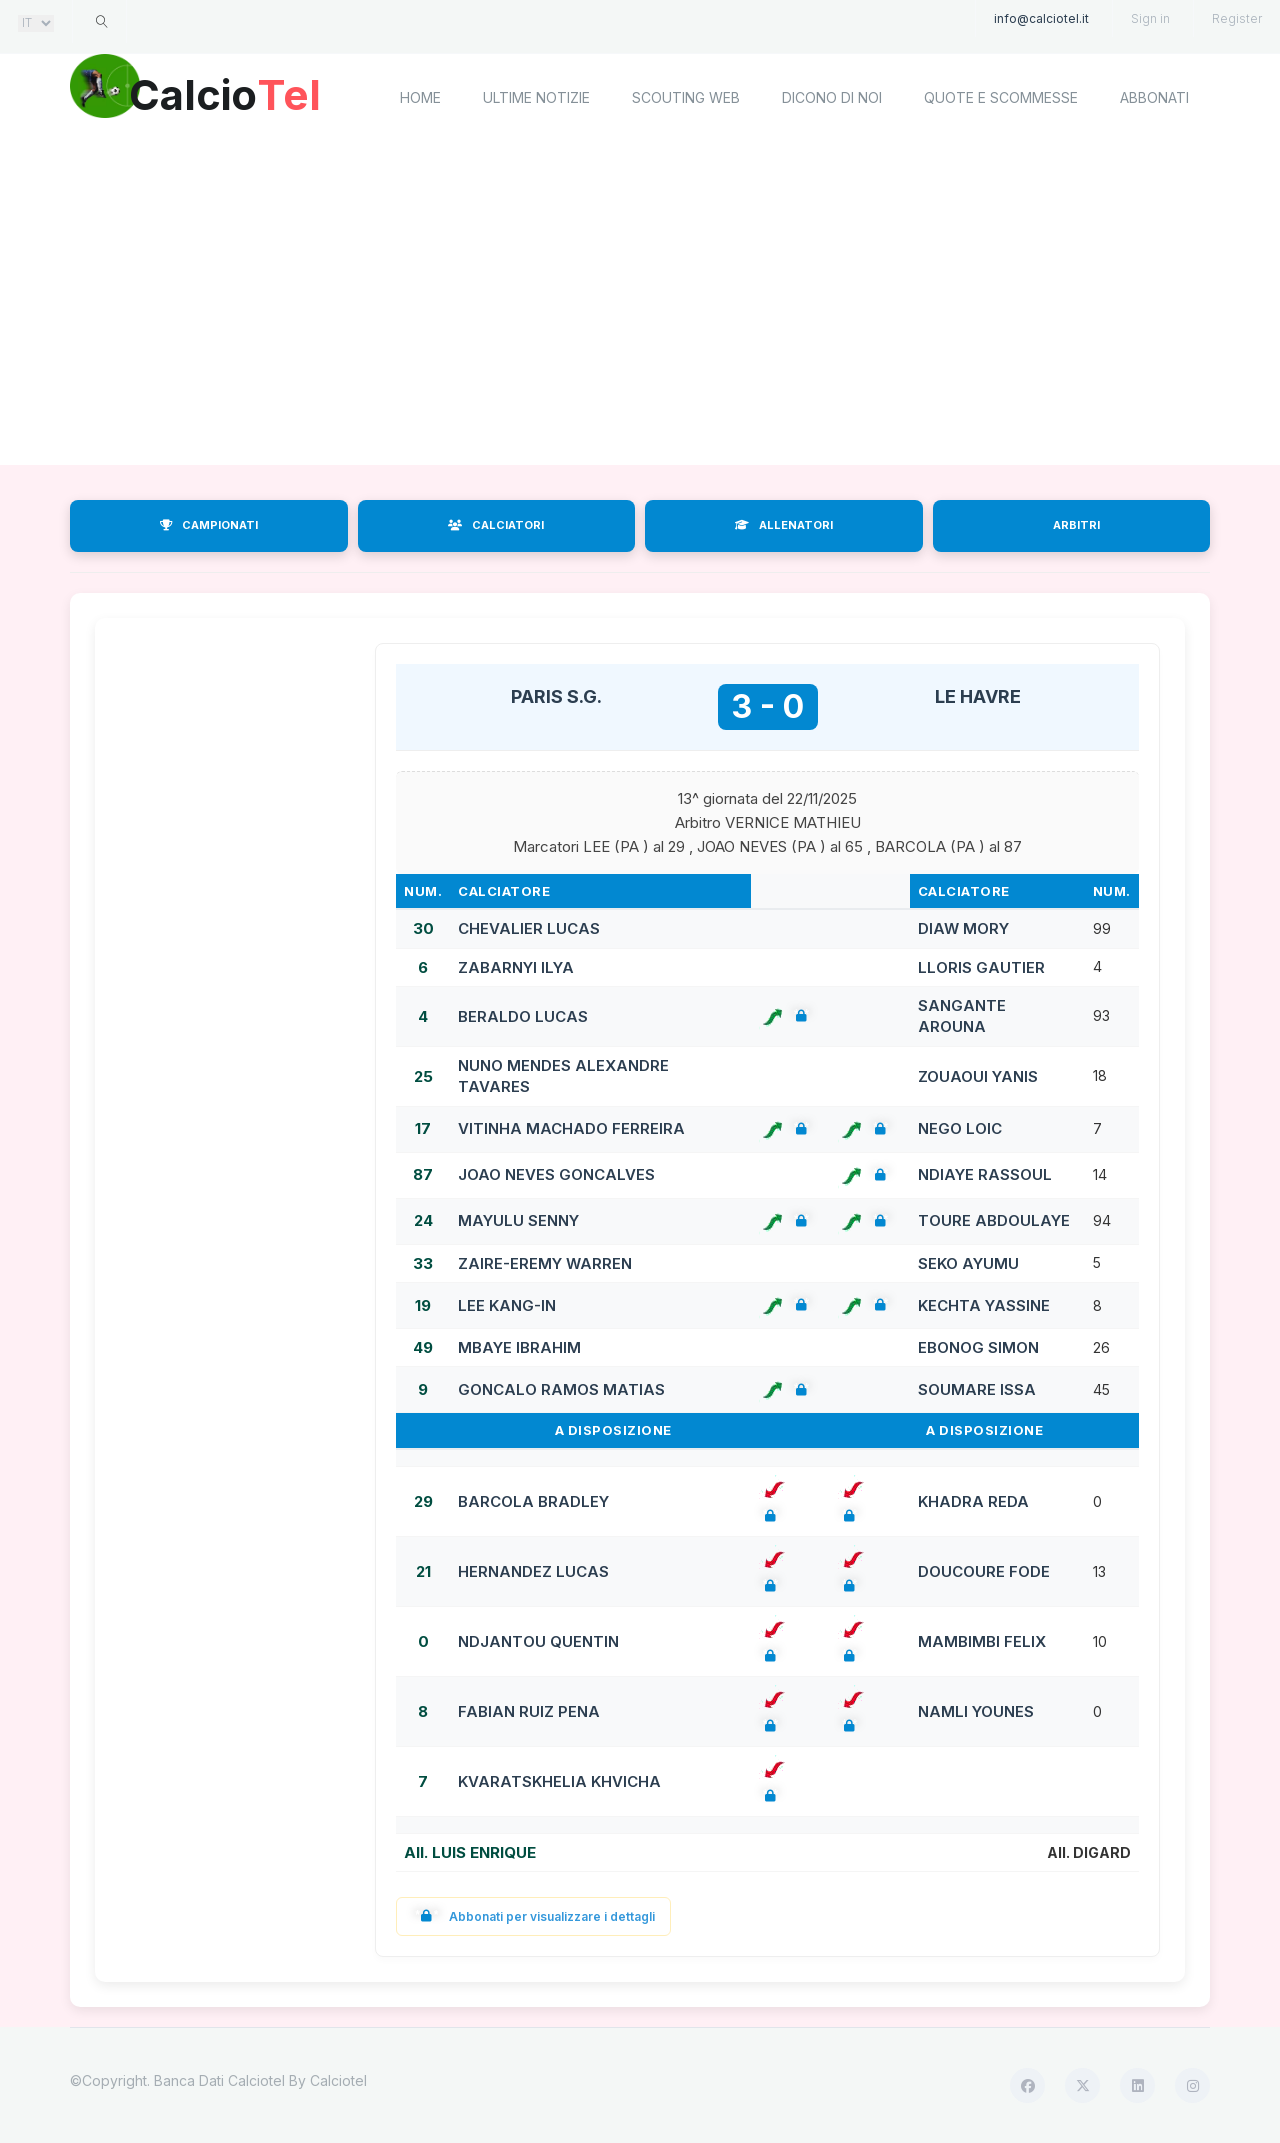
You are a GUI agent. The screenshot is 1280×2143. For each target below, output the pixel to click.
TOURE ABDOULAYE (994, 1220)
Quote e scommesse (1001, 97)
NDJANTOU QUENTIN (538, 1641)
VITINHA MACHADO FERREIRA (571, 1128)
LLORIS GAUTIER (981, 967)
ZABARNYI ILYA (516, 967)
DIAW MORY (963, 928)
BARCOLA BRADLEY (533, 1501)
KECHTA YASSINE (984, 1305)
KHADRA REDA (973, 1501)
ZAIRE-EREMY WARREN (545, 1263)
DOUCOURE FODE (984, 1571)
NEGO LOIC (960, 1128)
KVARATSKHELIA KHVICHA (559, 1781)
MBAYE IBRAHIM (519, 1347)
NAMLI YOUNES (976, 1711)
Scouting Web (686, 97)
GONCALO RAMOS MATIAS (561, 1389)
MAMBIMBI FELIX (982, 1641)
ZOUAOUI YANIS (978, 1076)
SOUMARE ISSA (977, 1389)
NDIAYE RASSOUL (985, 1174)
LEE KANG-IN (507, 1305)
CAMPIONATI (209, 525)
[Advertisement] (640, 305)
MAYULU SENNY (518, 1220)
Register (1237, 18)
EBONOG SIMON (978, 1347)
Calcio (239, 95)
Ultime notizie (536, 97)
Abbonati (1154, 97)
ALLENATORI (784, 525)
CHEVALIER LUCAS (529, 928)
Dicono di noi (832, 97)
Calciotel (338, 2080)
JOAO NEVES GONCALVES (556, 1174)
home (420, 97)
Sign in (1150, 18)
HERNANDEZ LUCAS (533, 1571)
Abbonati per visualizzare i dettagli (533, 1916)
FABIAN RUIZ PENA (529, 1711)
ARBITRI (1076, 525)
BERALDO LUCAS (523, 1016)
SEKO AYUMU (968, 1263)
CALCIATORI (496, 525)
